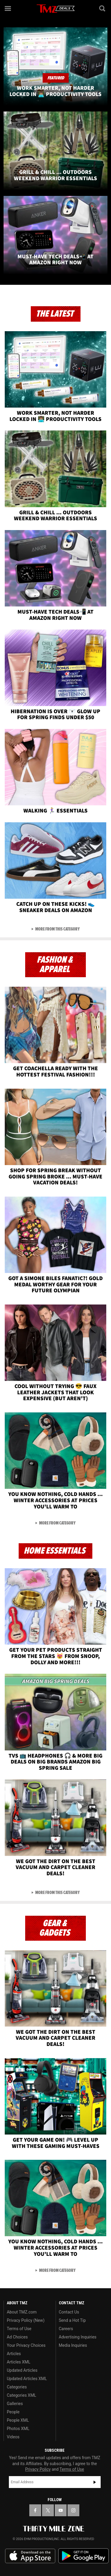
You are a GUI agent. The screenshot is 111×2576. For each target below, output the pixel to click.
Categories (17, 2387)
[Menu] (8, 8)
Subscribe (95, 2482)
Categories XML (21, 2395)
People (13, 2412)
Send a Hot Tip (72, 2320)
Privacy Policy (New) (25, 2320)
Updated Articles (22, 2370)
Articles (14, 2353)
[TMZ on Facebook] (35, 2510)
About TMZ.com (22, 2312)
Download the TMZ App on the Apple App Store (30, 2556)
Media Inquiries (73, 2345)
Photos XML (18, 2428)
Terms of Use (19, 2328)
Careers (66, 2328)
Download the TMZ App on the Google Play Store (83, 2556)
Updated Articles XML (27, 2378)
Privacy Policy (38, 2469)
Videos (13, 2436)
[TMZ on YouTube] (61, 2510)
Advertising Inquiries (77, 2337)
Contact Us (69, 2312)
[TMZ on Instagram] (73, 2510)
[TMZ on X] (48, 2510)
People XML (18, 2420)
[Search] (102, 8)
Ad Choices (17, 2337)
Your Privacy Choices (26, 2345)
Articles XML (18, 2362)
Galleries (15, 2403)
